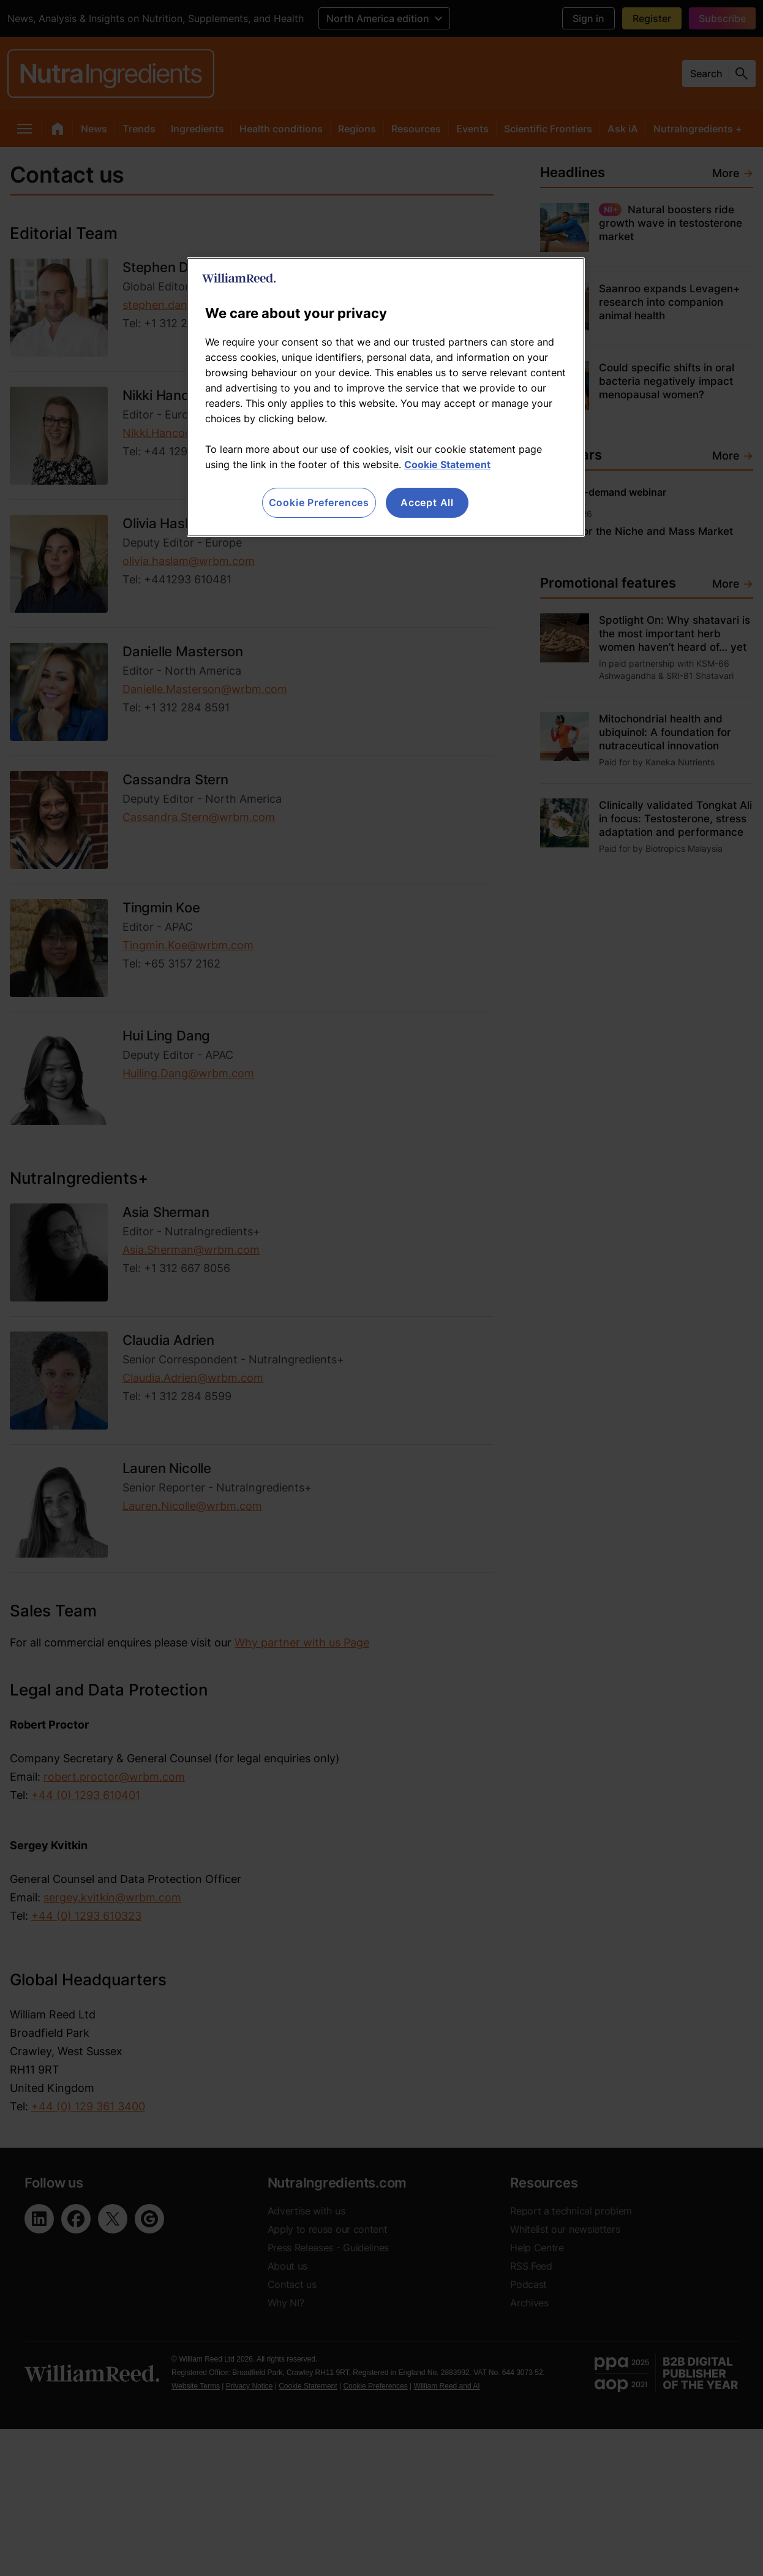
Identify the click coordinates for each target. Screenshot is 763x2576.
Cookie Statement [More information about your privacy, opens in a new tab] (447, 464)
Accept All (427, 502)
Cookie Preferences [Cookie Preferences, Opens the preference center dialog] (319, 502)
